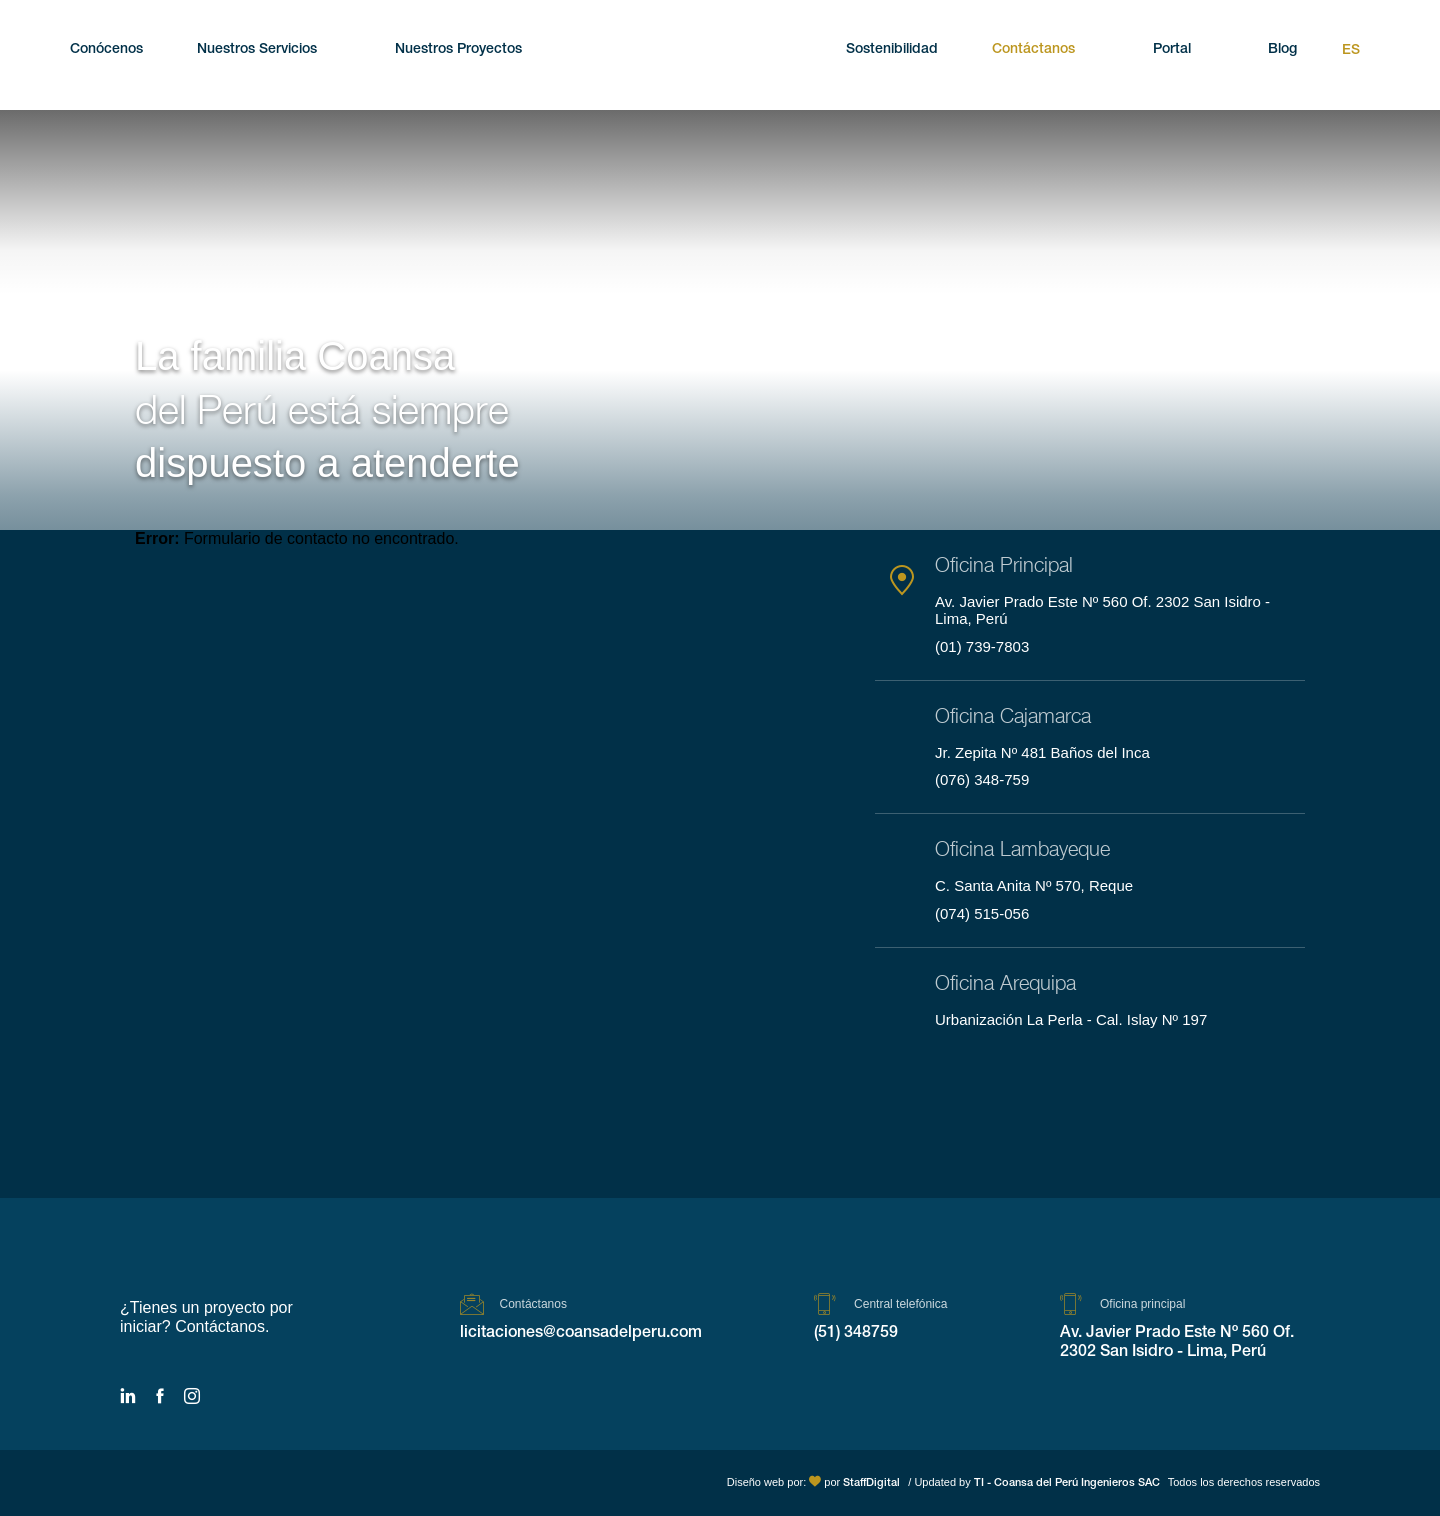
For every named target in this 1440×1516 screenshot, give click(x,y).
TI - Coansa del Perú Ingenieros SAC (1067, 1483)
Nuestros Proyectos (458, 50)
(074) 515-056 (982, 913)
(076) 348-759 (982, 779)
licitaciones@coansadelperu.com (581, 1334)
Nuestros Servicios (257, 50)
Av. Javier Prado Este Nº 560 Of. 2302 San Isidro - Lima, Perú (1177, 1343)
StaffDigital (871, 1483)
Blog (1282, 50)
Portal (1172, 50)
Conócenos (106, 50)
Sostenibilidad (892, 50)
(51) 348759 (856, 1334)
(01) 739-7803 (982, 646)
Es (1351, 51)
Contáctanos (1033, 50)
